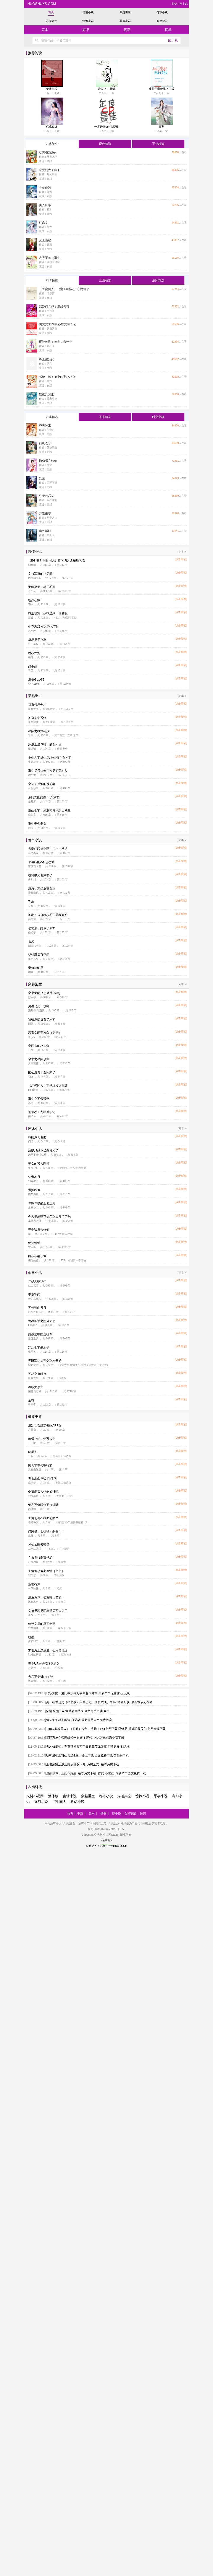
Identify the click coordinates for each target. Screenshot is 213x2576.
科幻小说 (77, 1802)
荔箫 (30, 1103)
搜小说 (183, 3)
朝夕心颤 (34, 600)
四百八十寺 (34, 945)
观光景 (32, 1575)
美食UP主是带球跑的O (43, 1663)
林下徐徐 (33, 1588)
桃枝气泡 (34, 653)
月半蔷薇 (33, 1063)
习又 (30, 670)
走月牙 (32, 801)
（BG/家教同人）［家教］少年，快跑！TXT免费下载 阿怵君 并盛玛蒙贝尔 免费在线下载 (106, 1728)
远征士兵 (33, 1338)
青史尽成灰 (34, 1298)
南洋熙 (32, 1509)
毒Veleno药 (36, 968)
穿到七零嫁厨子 (38, 1347)
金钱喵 (32, 748)
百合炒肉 (33, 788)
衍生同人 (59, 1802)
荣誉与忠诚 (34, 1391)
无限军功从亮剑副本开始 (44, 1360)
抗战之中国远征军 (40, 1334)
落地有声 (34, 1584)
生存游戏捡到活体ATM (43, 626)
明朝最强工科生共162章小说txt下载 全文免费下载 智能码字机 (87, 1755)
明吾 (30, 972)
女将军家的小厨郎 (40, 573)
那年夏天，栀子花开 (41, 587)
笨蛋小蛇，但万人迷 (41, 1438)
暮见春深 (33, 853)
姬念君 (32, 919)
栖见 (30, 657)
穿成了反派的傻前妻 (41, 784)
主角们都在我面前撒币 (43, 1518)
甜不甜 (32, 666)
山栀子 (32, 932)
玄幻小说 (41, 1802)
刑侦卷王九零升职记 (41, 1112)
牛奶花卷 (33, 761)
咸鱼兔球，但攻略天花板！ (46, 1597)
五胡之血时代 (37, 1374)
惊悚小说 (88, 21)
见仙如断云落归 (38, 1544)
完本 (44, 30)
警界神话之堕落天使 (41, 1321)
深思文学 (33, 1364)
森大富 (32, 814)
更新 (127, 30)
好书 (85, 30)
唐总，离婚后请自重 (41, 888)
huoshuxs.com (41, 4)
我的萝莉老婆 (37, 1137)
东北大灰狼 (34, 1220)
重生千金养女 (37, 823)
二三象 (32, 1443)
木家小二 (33, 1207)
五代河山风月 (37, 1307)
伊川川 (32, 879)
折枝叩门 (33, 1641)
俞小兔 (32, 591)
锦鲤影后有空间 (38, 954)
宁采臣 (32, 1247)
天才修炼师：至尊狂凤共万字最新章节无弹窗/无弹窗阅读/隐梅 (88, 1746)
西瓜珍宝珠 (34, 578)
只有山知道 (34, 1469)
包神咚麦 (33, 1522)
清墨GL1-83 (36, 679)
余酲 (30, 906)
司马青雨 (33, 708)
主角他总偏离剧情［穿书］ (46, 1571)
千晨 (30, 735)
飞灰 (31, 901)
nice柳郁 (33, 1089)
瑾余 (30, 604)
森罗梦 (32, 1482)
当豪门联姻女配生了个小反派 (48, 849)
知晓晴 (32, 564)
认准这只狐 (34, 1654)
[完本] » (182, 551)
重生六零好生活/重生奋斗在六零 (49, 757)
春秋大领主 (35, 1387)
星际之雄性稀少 (38, 731)
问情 (30, 1141)
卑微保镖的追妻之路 (41, 1203)
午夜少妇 (33, 1167)
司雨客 (32, 1404)
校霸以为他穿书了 (40, 875)
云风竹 (32, 1667)
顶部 (143, 1813)
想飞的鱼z (34, 1260)
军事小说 (125, 21)
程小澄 (32, 775)
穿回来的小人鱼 (38, 1046)
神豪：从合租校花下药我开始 (48, 915)
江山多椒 (33, 644)
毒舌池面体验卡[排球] (42, 1478)
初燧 (30, 1076)
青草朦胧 (33, 722)
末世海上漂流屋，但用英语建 (48, 1650)
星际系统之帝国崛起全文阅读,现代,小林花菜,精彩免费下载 (85, 1737)
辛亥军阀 (34, 1294)
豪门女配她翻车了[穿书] (44, 797)
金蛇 (31, 1400)
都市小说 (162, 12)
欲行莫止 (33, 1495)
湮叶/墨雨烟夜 (36, 1010)
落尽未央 (33, 958)
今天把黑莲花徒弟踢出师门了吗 (49, 1216)
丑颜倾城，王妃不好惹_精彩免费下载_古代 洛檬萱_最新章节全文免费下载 (96, 1773)
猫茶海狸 (33, 1194)
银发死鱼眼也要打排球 (43, 1505)
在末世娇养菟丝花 (40, 1557)
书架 (174, 3)
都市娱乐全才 (37, 704)
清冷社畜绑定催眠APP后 (44, 1425)
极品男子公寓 (37, 640)
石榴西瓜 (33, 1562)
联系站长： (106, 1846)
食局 (31, 941)
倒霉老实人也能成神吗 (43, 1491)
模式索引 (33, 1681)
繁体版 (53, 1796)
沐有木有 (33, 1601)
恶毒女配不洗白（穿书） (44, 1032)
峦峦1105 (33, 683)
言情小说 (88, 12)
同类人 (32, 1452)
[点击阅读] (181, 559)
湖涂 (30, 1023)
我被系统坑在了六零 (41, 1019)
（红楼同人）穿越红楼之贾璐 (48, 1085)
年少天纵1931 (37, 1281)
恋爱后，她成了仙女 (41, 928)
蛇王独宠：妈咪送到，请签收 (48, 613)
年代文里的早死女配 (41, 1624)
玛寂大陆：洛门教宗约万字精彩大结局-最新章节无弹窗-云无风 (88, 1693)
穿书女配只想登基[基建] (44, 993)
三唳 (30, 1456)
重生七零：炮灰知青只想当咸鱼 (49, 810)
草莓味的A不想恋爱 (41, 862)
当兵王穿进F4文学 (40, 1676)
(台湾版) (130, 1813)
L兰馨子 (32, 1325)
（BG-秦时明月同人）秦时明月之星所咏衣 (56, 560)
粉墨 (31, 1637)
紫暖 (30, 617)
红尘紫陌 (33, 1285)
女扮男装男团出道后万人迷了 (48, 1610)
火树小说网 (35, 1796)
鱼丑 (30, 1535)
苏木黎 (32, 997)
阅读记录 (162, 21)
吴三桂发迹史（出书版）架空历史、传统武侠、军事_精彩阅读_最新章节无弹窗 (99, 1702)
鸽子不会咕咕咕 (37, 1154)
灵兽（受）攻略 (38, 1006)
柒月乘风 (33, 892)
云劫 (30, 1050)
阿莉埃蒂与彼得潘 (40, 1465)
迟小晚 (32, 630)
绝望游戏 (34, 1243)
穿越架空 (51, 21)
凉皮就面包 (34, 866)
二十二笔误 (34, 1548)
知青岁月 (34, 1177)
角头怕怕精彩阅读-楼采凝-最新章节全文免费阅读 (79, 1720)
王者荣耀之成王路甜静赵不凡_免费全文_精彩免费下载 (82, 1764)
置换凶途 (34, 1190)
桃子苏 (32, 1351)
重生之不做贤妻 (38, 1098)
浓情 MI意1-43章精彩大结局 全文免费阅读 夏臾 (78, 1711)
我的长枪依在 (36, 1312)
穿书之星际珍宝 (38, 1059)
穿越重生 (125, 12)
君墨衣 (32, 1429)
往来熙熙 (33, 1628)
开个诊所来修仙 (38, 1229)
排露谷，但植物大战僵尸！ (46, 1531)
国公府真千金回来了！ (43, 1072)
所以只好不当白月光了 (43, 1150)
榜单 (168, 30)
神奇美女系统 (37, 718)
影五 (30, 827)
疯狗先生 (33, 1378)
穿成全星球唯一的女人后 (44, 744)
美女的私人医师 (38, 1163)
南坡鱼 (32, 1116)
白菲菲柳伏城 (37, 1256)
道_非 (31, 1036)
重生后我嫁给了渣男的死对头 (48, 770)
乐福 (30, 1614)
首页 (51, 12)
